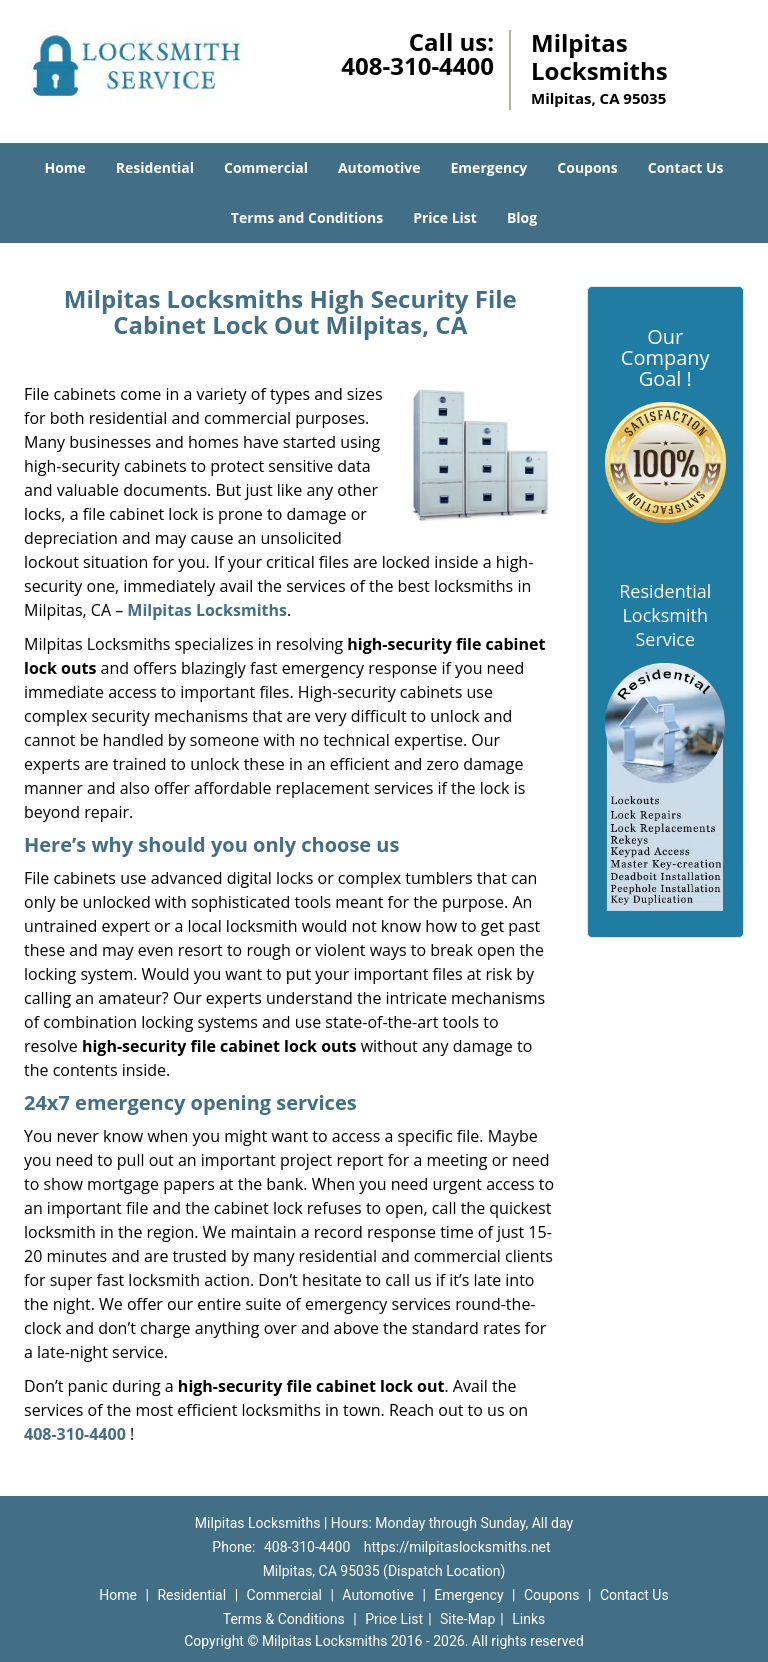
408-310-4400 (417, 65)
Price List (445, 217)
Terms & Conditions (284, 1619)
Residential (155, 167)
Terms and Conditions (307, 217)
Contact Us (686, 167)
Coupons (587, 167)
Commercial (266, 167)
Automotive (379, 167)
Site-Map (467, 1619)
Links (528, 1619)
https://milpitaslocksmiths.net (457, 1547)
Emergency (489, 167)
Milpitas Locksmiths (207, 610)
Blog (522, 217)
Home (64, 167)
